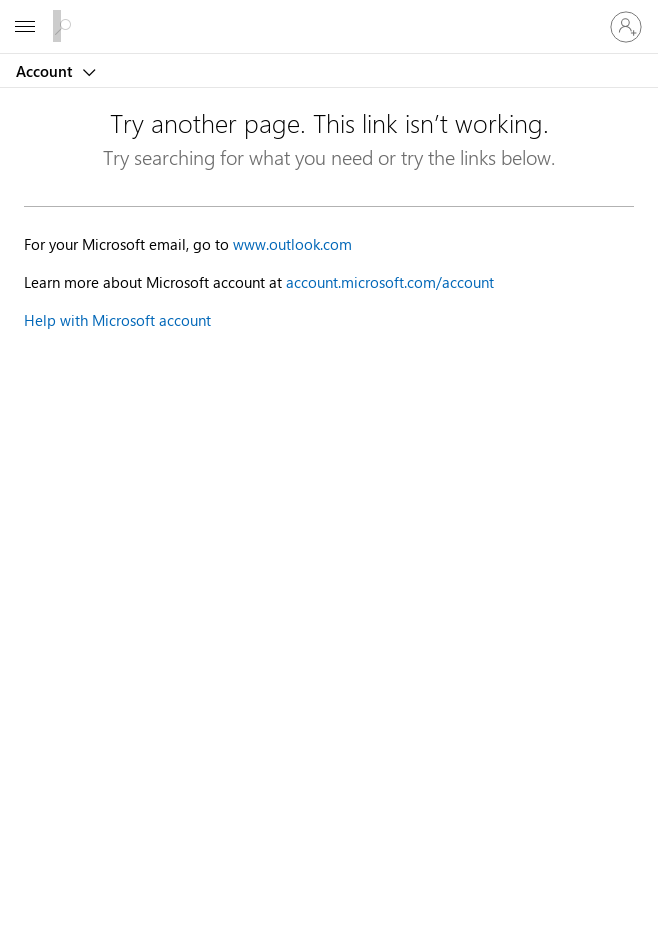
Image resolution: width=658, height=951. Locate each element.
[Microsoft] (328, 15)
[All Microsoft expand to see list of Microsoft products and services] (25, 27)
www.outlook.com (292, 244)
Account (46, 71)
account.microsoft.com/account (390, 282)
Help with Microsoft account (117, 320)
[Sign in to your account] (626, 27)
